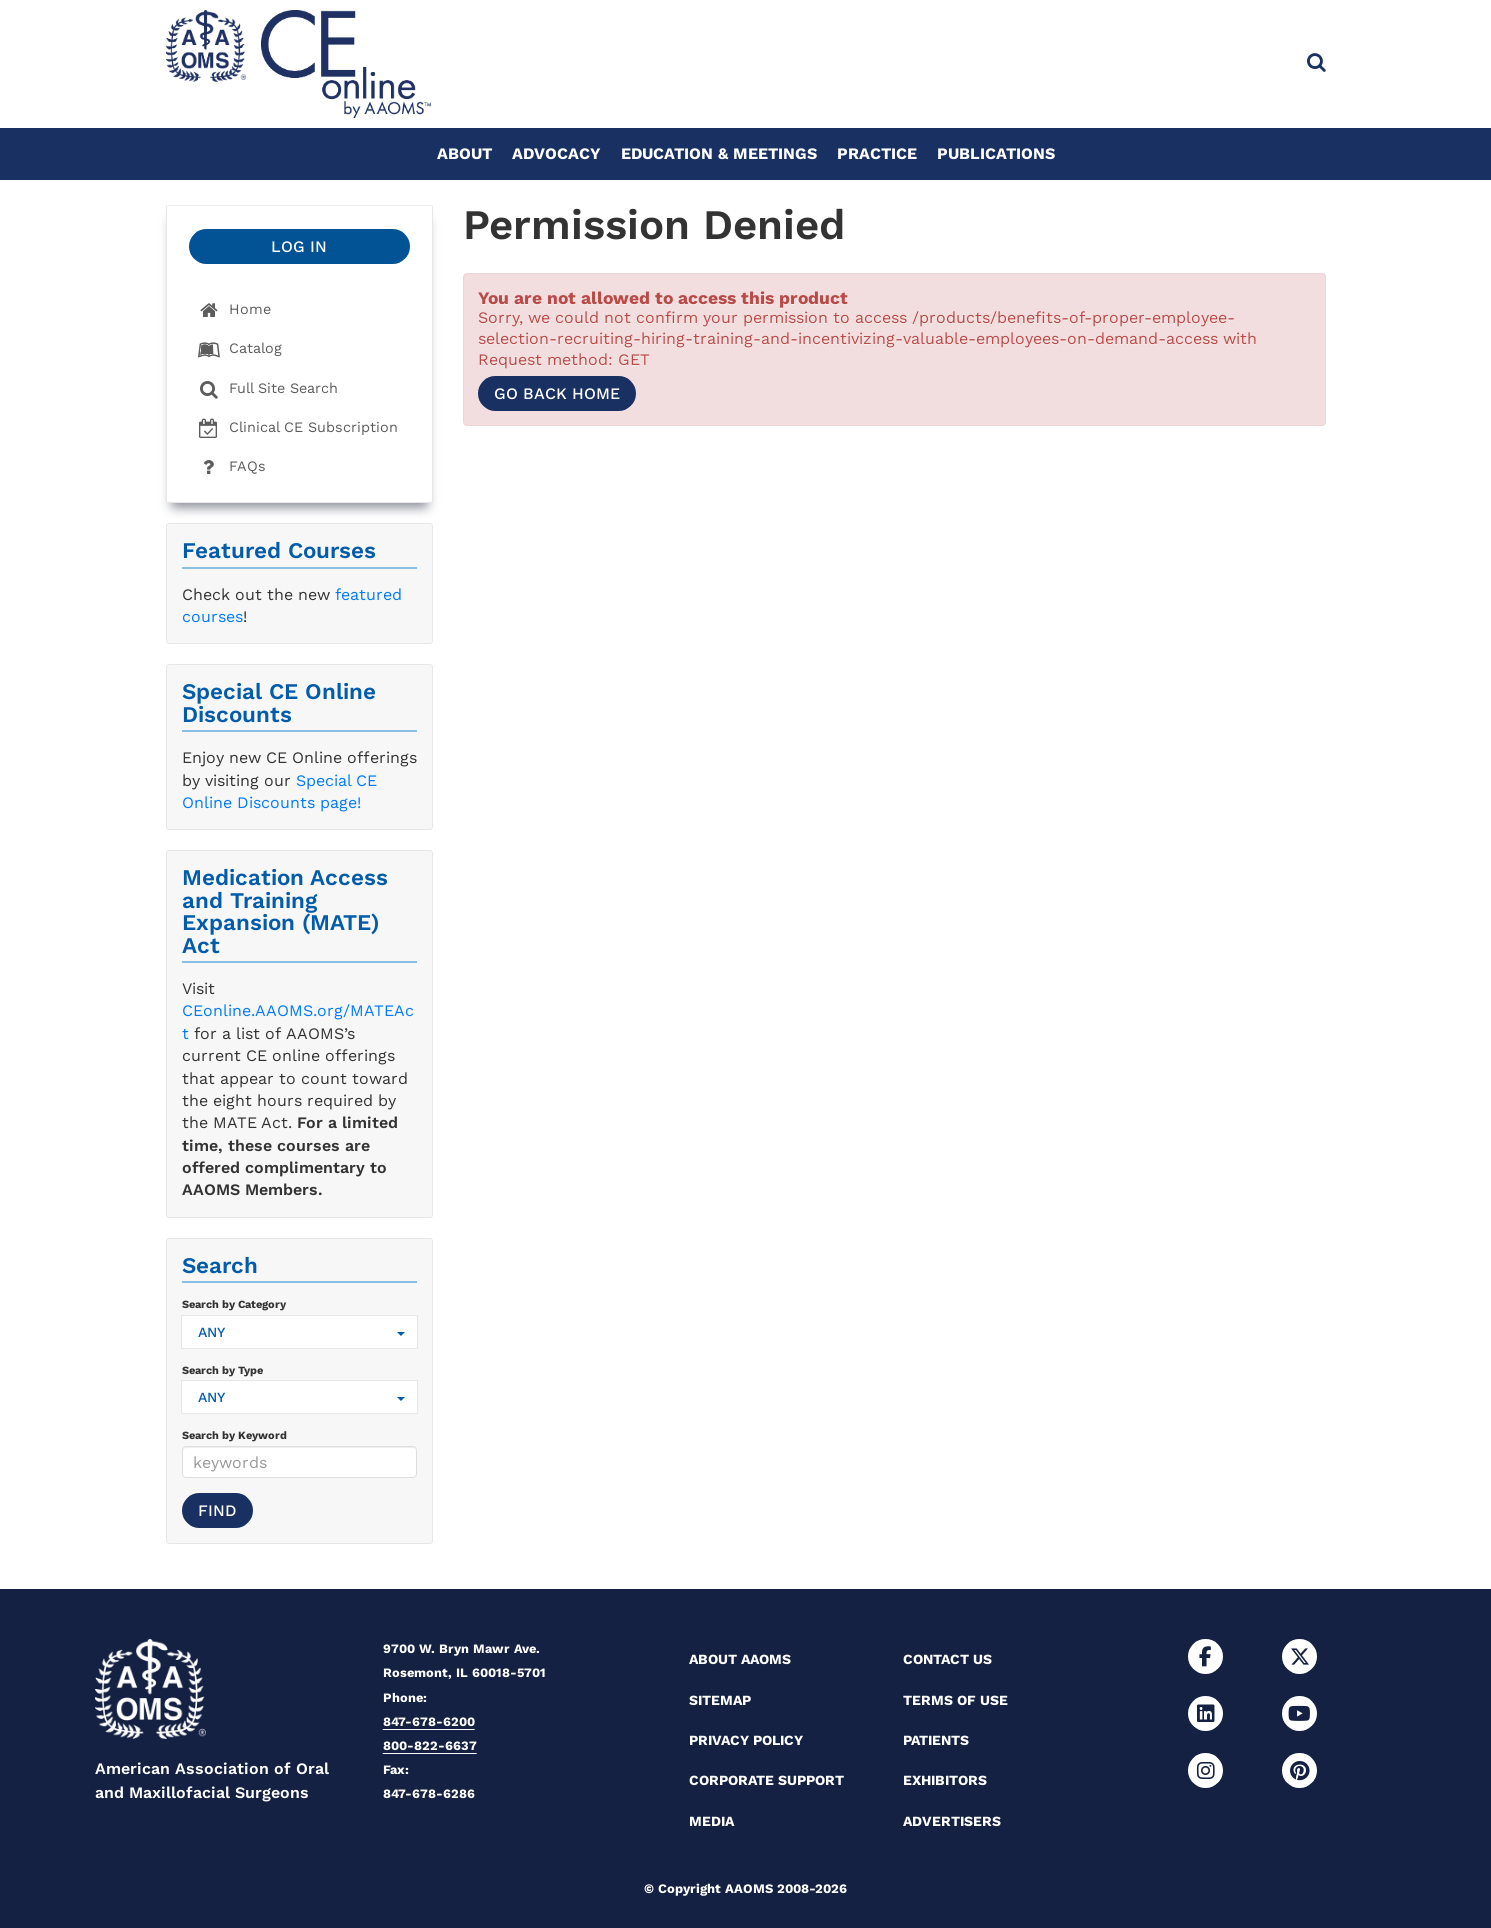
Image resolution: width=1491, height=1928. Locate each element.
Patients (936, 1740)
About (464, 153)
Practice (877, 153)
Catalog (240, 349)
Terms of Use (955, 1700)
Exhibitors (945, 1780)
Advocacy (556, 153)
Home (234, 310)
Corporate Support (766, 1780)
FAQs (232, 467)
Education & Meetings (719, 153)
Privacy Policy (746, 1740)
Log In (299, 246)
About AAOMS (740, 1659)
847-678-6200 (429, 1721)
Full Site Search (268, 389)
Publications (996, 153)
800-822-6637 (430, 1745)
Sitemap (720, 1700)
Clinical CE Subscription (298, 428)
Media (711, 1821)
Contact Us (947, 1659)
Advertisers (952, 1821)
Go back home (557, 393)
